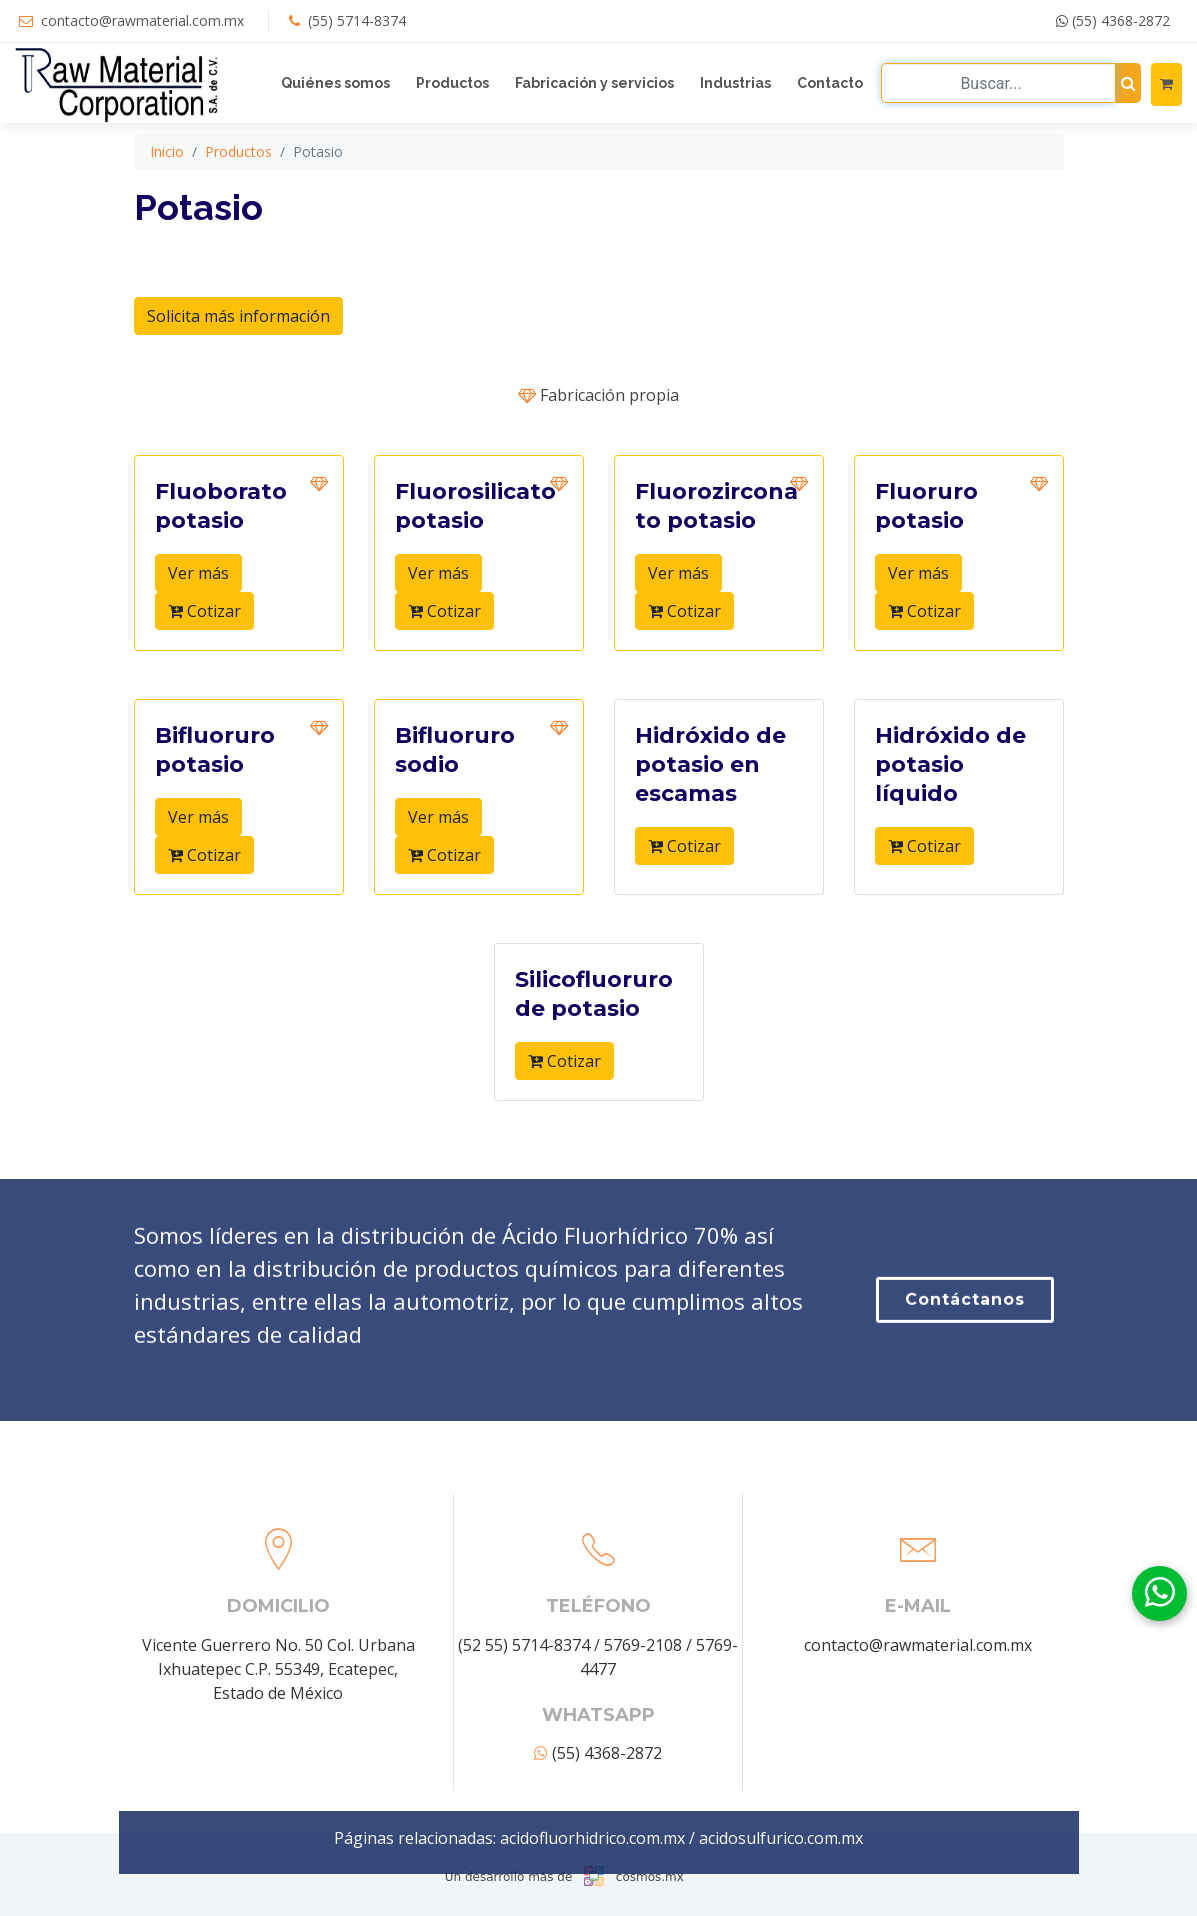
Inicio (167, 176)
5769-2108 (643, 1793)
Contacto (830, 83)
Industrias (735, 83)
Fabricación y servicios (594, 83)
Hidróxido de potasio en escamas (710, 789)
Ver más (198, 598)
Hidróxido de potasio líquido (950, 789)
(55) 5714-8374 (357, 20)
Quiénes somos (335, 83)
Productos (452, 83)
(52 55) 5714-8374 (524, 1793)
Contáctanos (965, 1377)
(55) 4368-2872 (1113, 20)
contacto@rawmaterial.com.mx (142, 20)
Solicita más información (238, 341)
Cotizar (204, 636)
